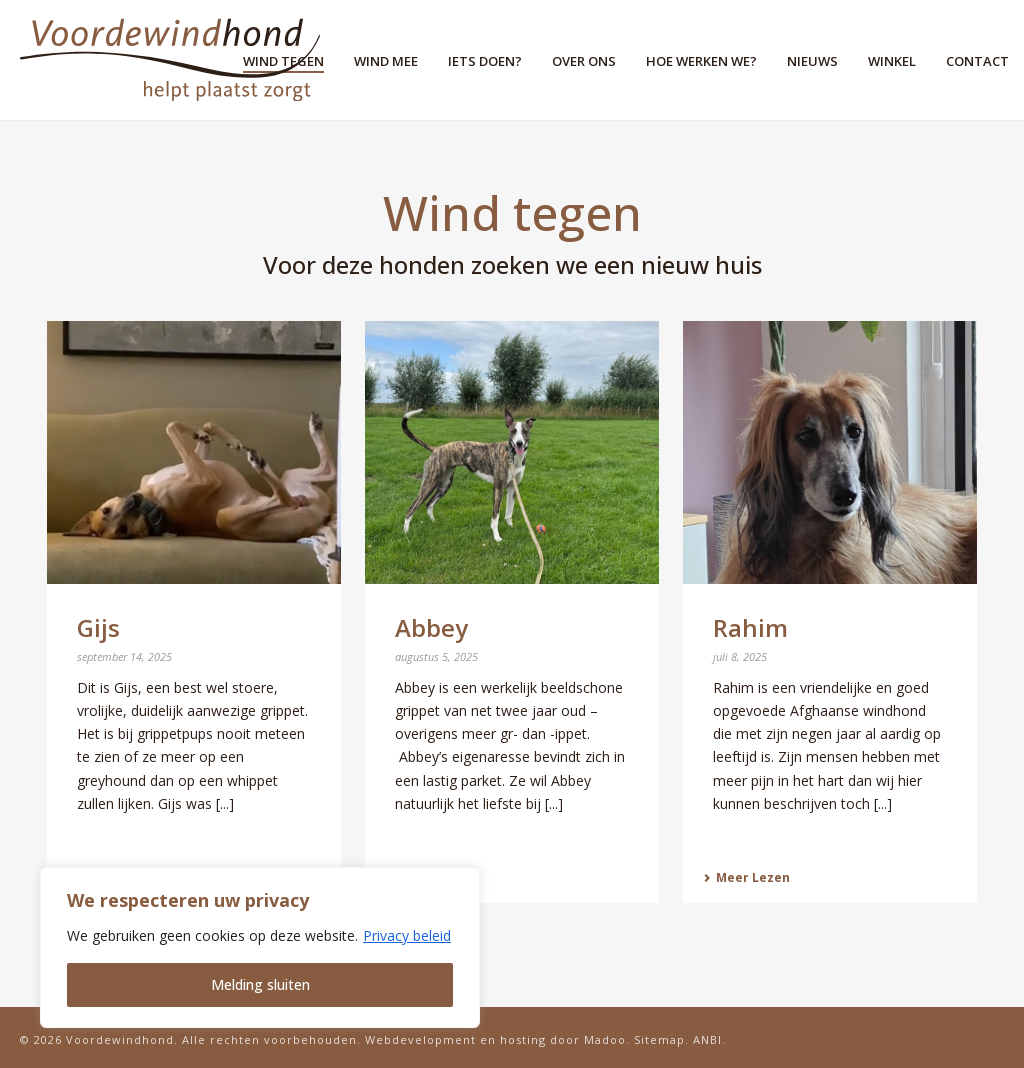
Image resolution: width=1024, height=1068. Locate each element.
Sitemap (659, 1039)
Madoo (605, 1039)
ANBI (707, 1039)
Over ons (584, 61)
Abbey (431, 627)
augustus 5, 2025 (436, 656)
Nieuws (812, 61)
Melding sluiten (260, 984)
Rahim (750, 627)
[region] (260, 947)
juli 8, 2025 (740, 656)
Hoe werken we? (701, 61)
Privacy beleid (407, 935)
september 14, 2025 (124, 656)
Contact (977, 61)
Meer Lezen (746, 877)
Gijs (98, 627)
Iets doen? (485, 61)
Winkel (892, 61)
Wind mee (386, 61)
